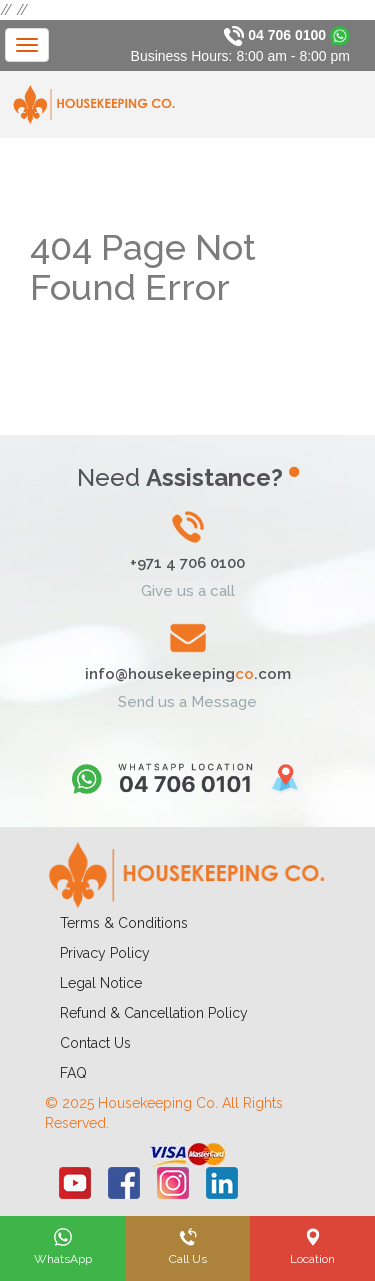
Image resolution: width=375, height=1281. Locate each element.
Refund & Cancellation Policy (154, 1013)
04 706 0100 (287, 35)
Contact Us (95, 1043)
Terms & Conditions (124, 923)
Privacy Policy (105, 953)
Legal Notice (101, 983)
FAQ (73, 1073)
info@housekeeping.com (188, 674)
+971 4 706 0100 (187, 563)
